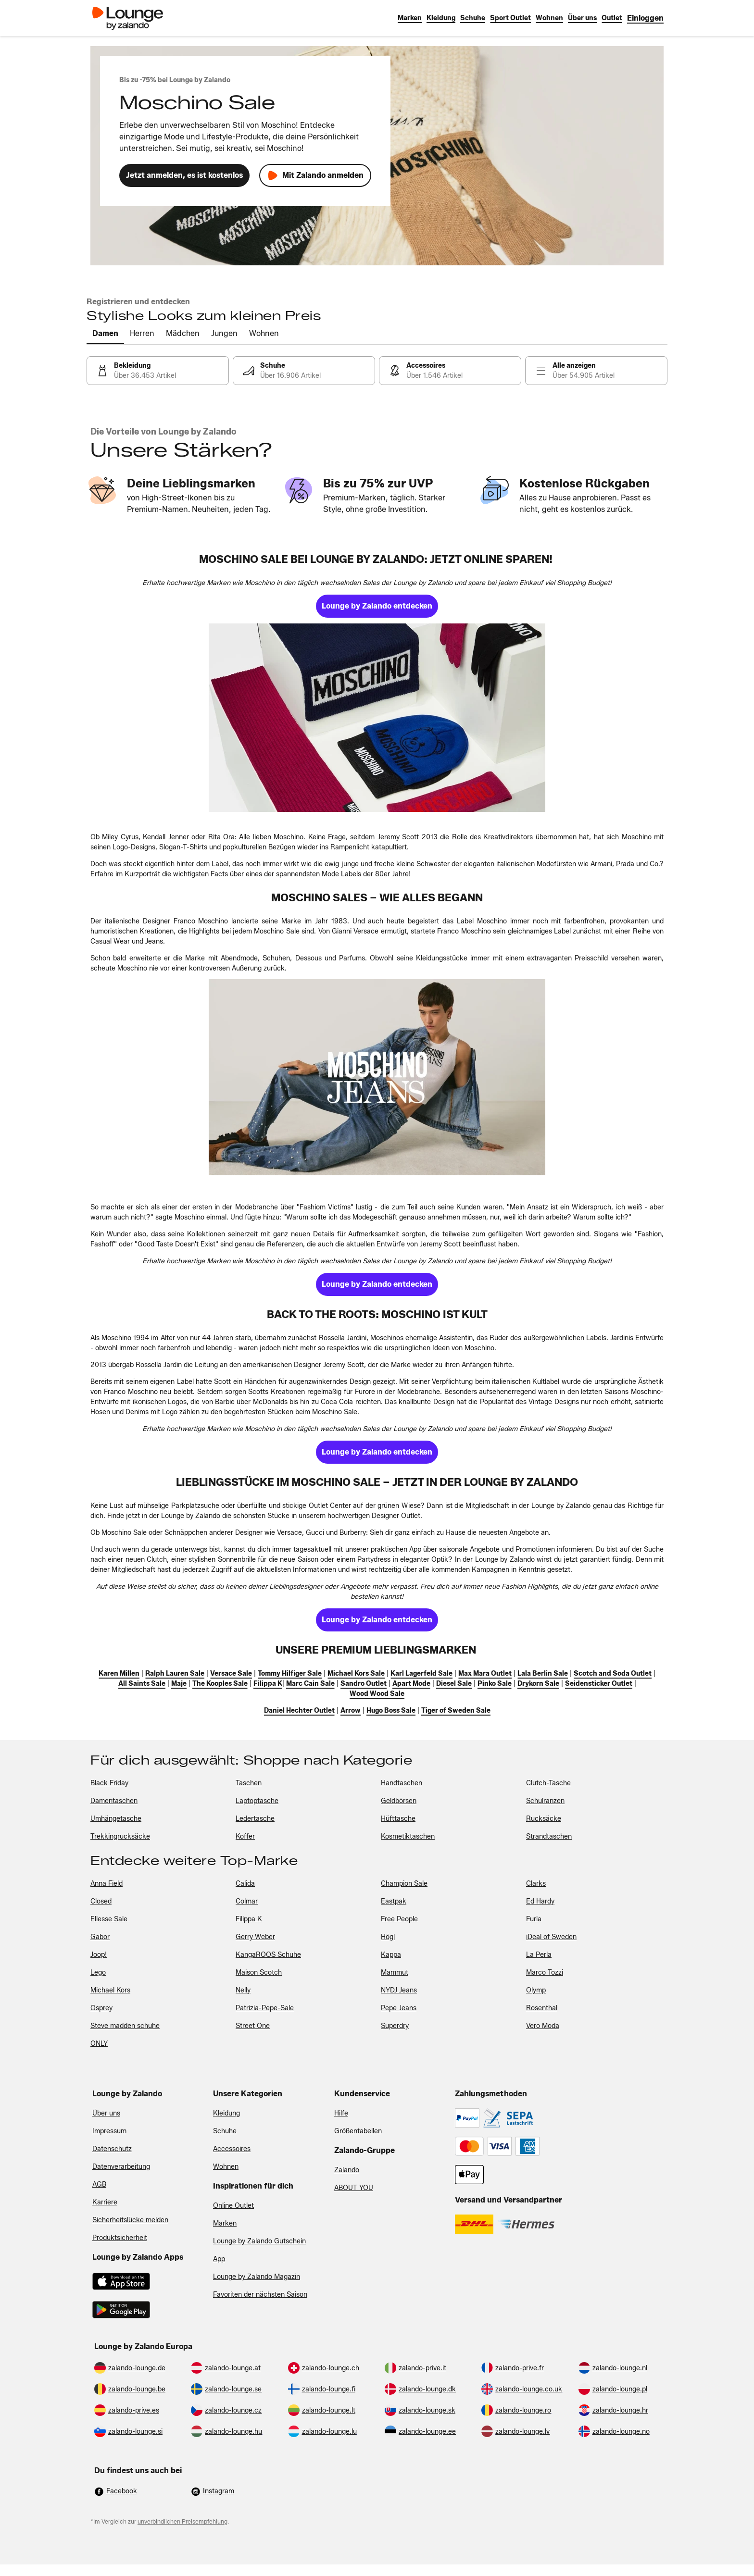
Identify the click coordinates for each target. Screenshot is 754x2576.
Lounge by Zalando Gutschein (259, 2241)
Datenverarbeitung (121, 2167)
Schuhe (225, 2131)
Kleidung (226, 2113)
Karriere (104, 2202)
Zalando (346, 2170)
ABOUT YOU (353, 2188)
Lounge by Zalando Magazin (256, 2277)
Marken (225, 2223)
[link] (645, 18)
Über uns (106, 2113)
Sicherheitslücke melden (130, 2220)
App (219, 2259)
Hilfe (341, 2113)
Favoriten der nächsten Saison (260, 2294)
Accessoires (232, 2149)
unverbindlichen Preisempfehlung (182, 2521)
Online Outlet (233, 2206)
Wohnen (226, 2167)
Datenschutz (112, 2149)
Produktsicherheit (119, 2238)
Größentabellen (358, 2131)
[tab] (105, 334)
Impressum (109, 2131)
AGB (99, 2184)
